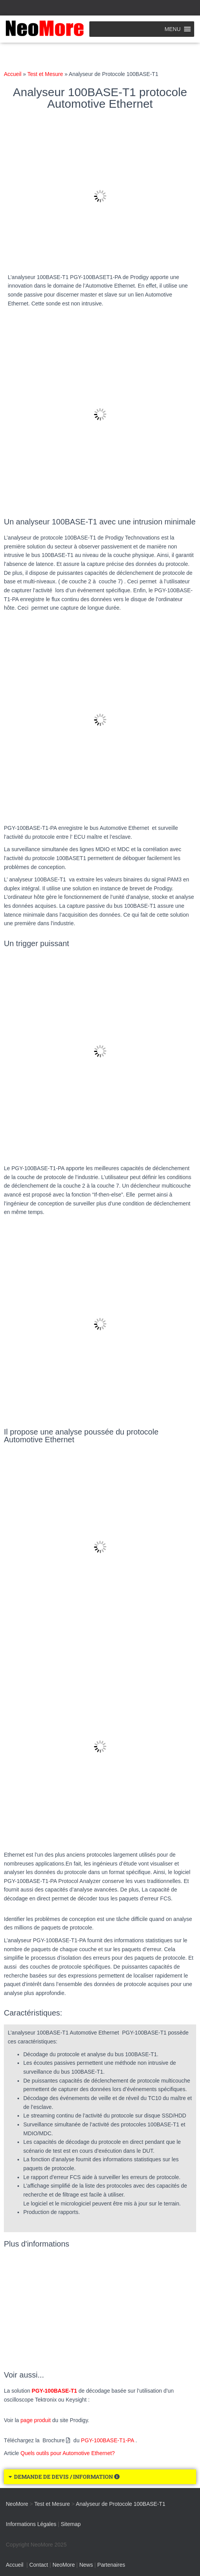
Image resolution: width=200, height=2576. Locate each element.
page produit (36, 2420)
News (86, 2565)
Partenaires (111, 2565)
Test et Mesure (45, 74)
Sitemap (70, 2524)
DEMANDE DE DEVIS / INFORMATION (67, 2476)
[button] (173, 29)
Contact (38, 2565)
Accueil (12, 74)
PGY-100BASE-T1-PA (107, 2440)
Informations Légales (31, 2524)
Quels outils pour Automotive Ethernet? (68, 2453)
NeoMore (63, 2565)
